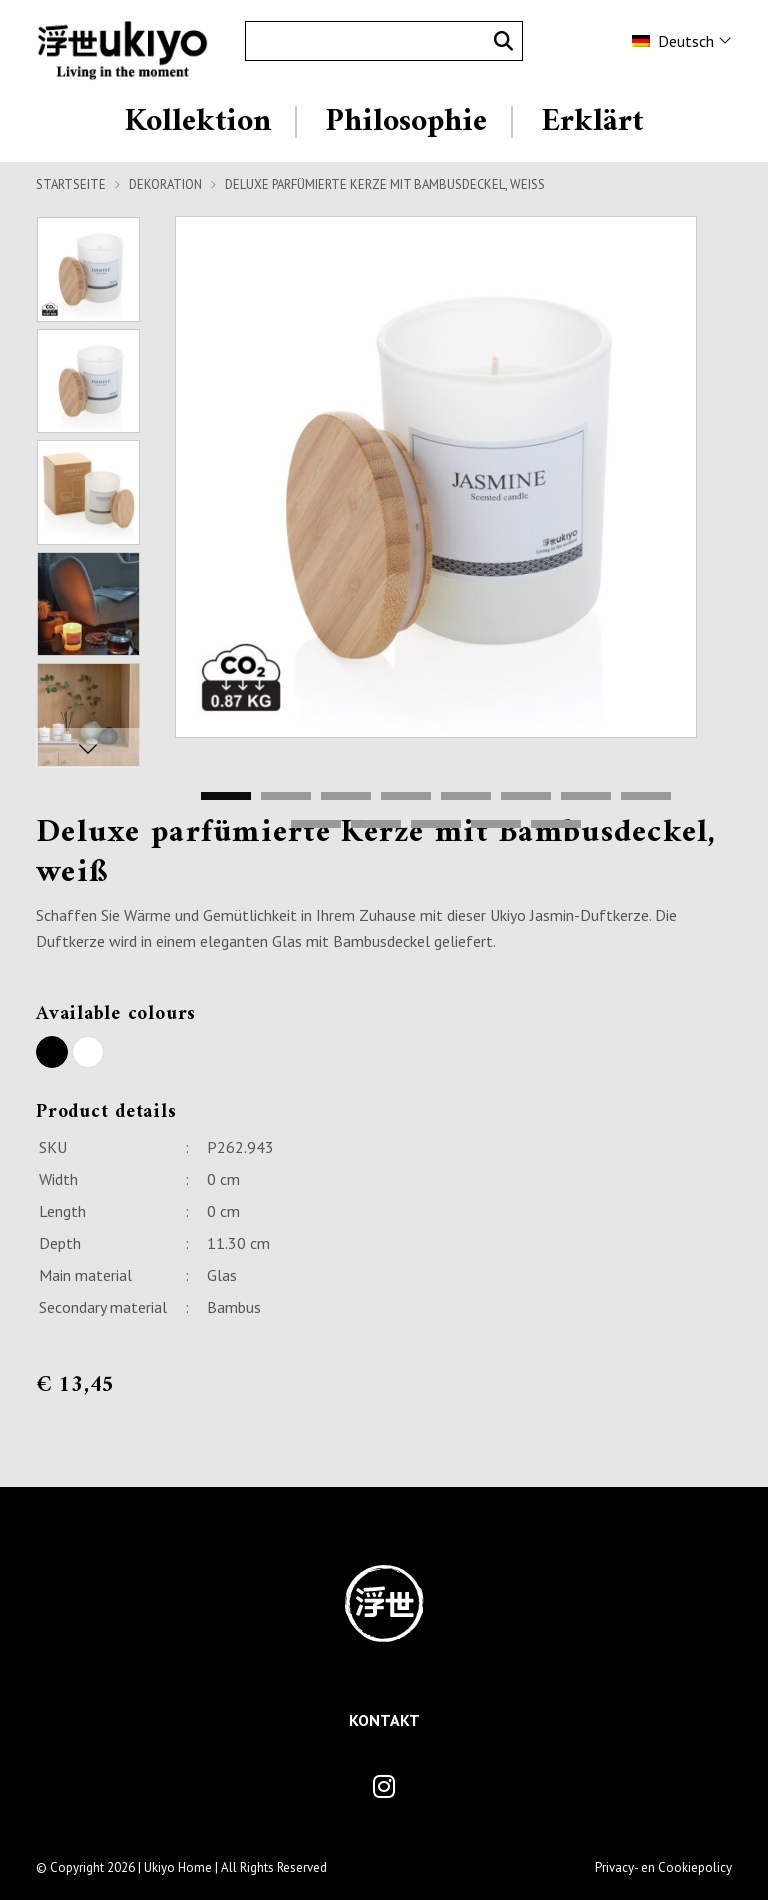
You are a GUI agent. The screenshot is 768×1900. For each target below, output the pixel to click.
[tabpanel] (436, 477)
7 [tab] (586, 797)
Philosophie (406, 122)
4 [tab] (406, 797)
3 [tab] (346, 797)
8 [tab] (646, 797)
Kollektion (198, 122)
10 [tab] (376, 825)
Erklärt (592, 122)
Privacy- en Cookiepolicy (663, 1867)
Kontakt (384, 1720)
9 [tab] (316, 825)
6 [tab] (526, 797)
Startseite (71, 184)
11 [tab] (436, 825)
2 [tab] (286, 797)
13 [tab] (556, 825)
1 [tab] (226, 797)
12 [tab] (496, 825)
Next (88, 748)
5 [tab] (466, 797)
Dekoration (165, 184)
